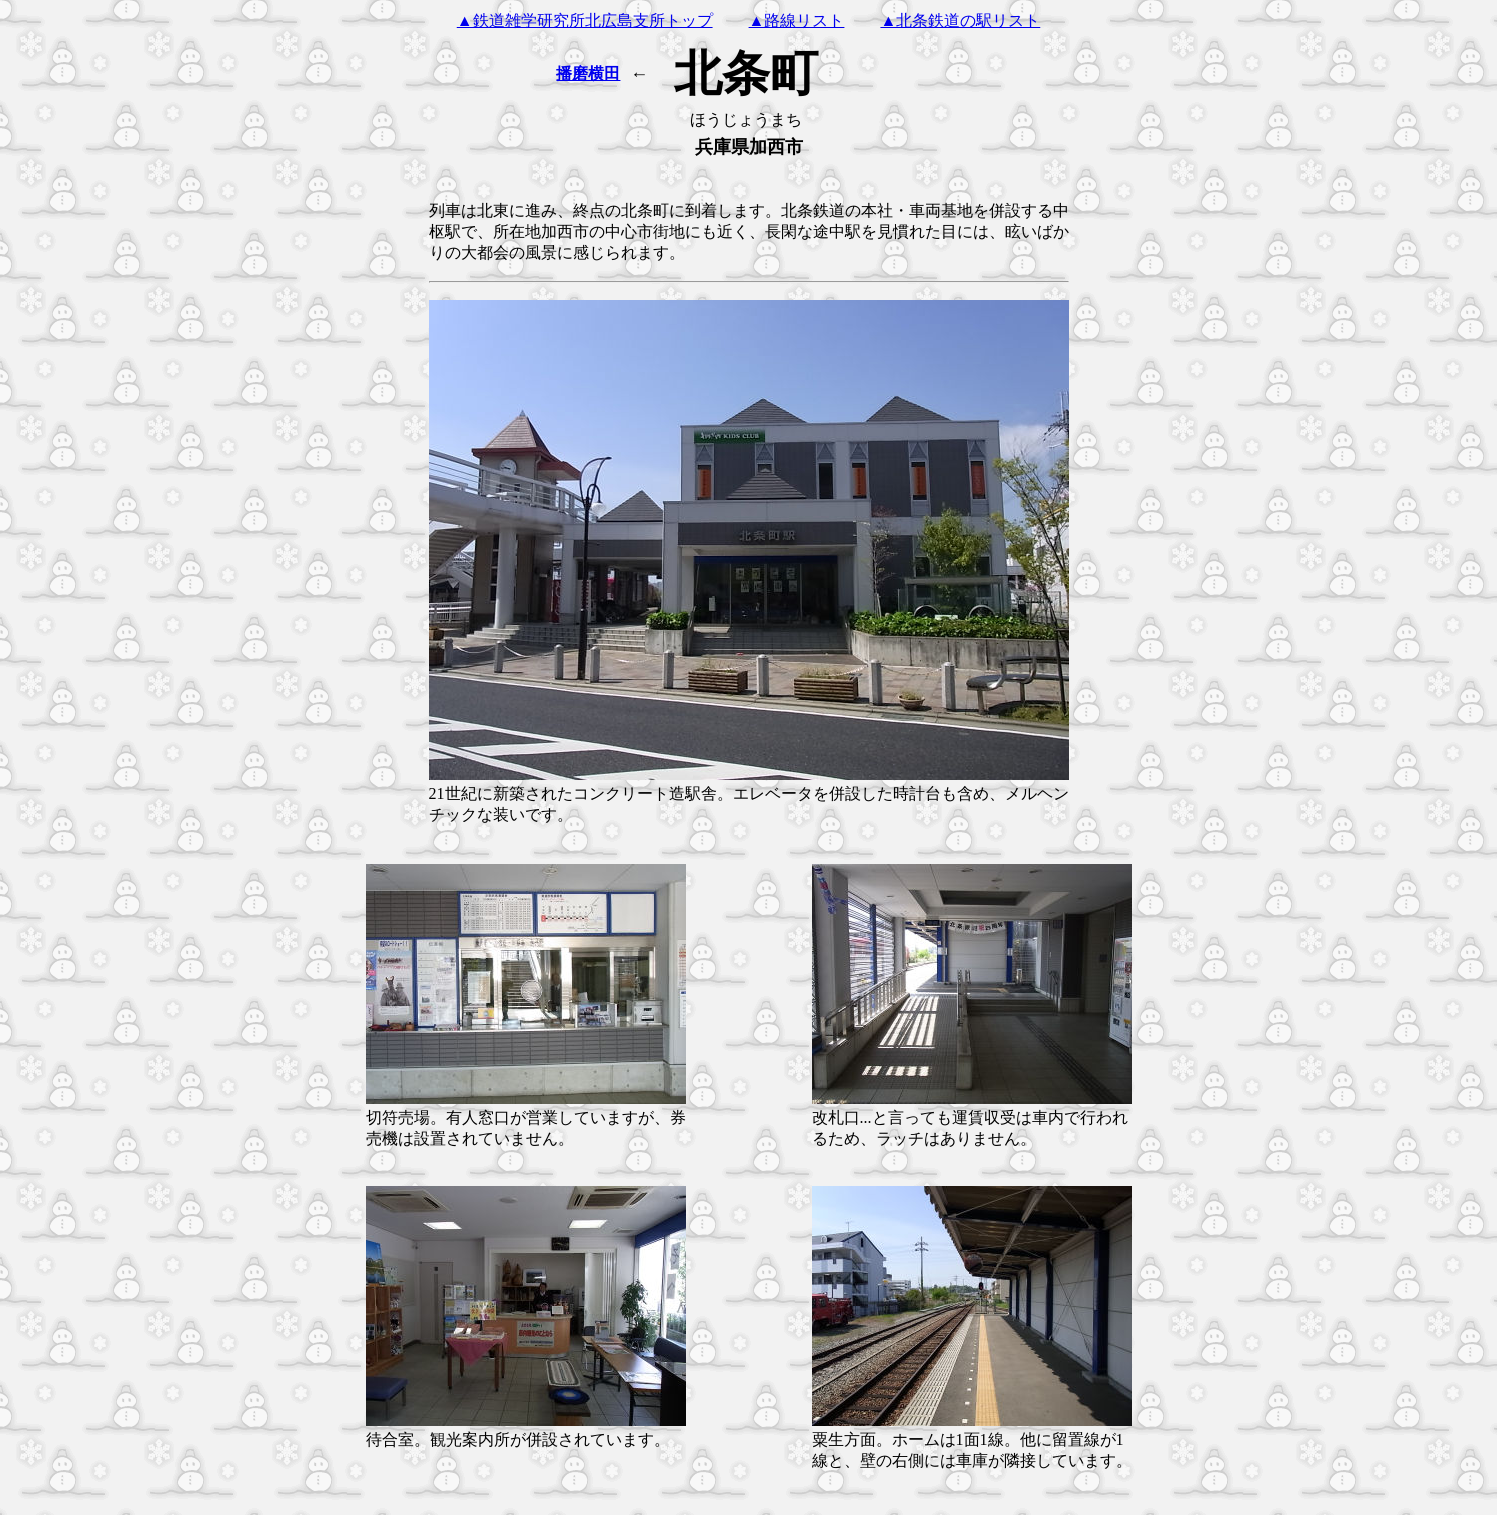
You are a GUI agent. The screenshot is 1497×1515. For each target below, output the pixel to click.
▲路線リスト (797, 20)
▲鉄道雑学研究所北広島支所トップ (585, 20)
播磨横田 (588, 73)
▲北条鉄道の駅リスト (960, 20)
